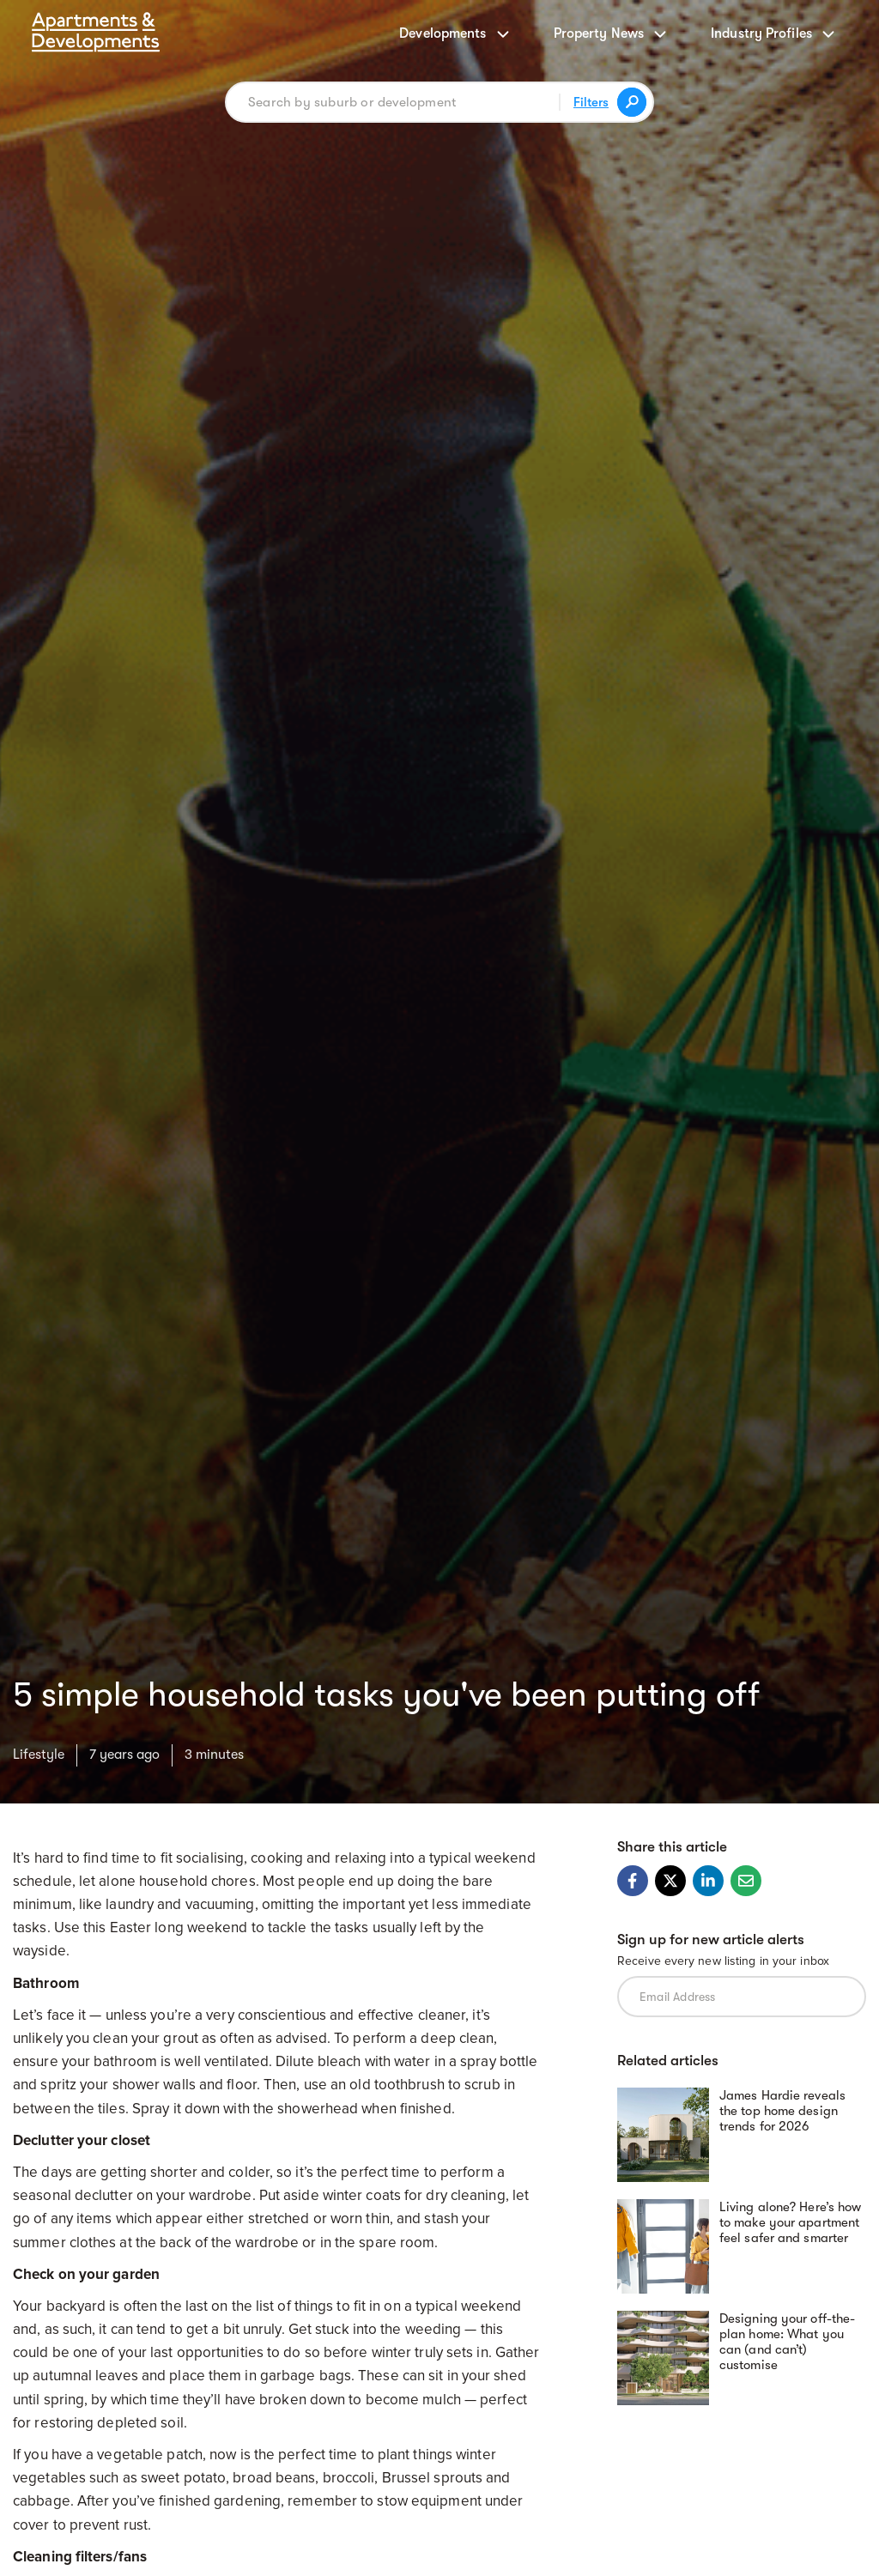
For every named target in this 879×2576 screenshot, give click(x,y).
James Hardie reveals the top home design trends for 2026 (782, 2111)
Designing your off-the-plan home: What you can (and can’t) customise (787, 2342)
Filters (591, 102)
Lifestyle (38, 1754)
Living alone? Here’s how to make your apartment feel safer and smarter (790, 2222)
